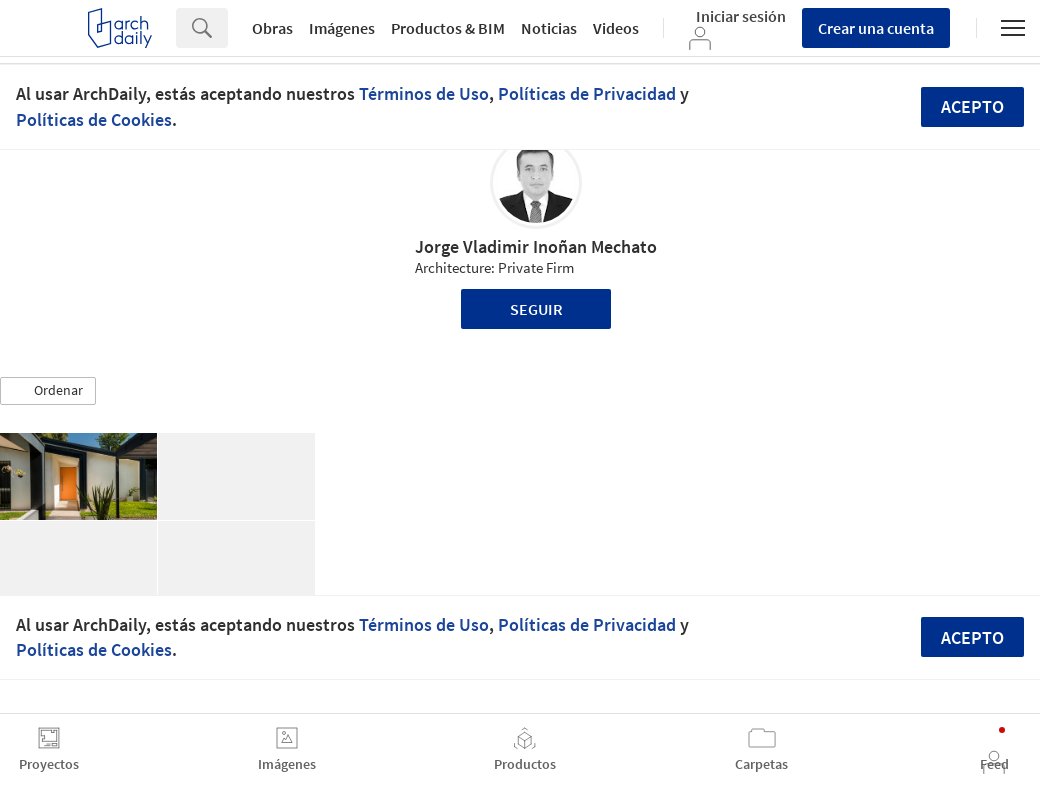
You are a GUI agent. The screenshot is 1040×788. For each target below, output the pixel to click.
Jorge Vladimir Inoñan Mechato (536, 246)
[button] (48, 391)
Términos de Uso (424, 93)
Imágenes (342, 28)
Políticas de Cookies (94, 119)
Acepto (972, 106)
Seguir (536, 309)
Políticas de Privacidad (587, 93)
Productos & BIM (448, 28)
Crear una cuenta (876, 28)
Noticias (549, 28)
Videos (616, 28)
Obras (272, 28)
